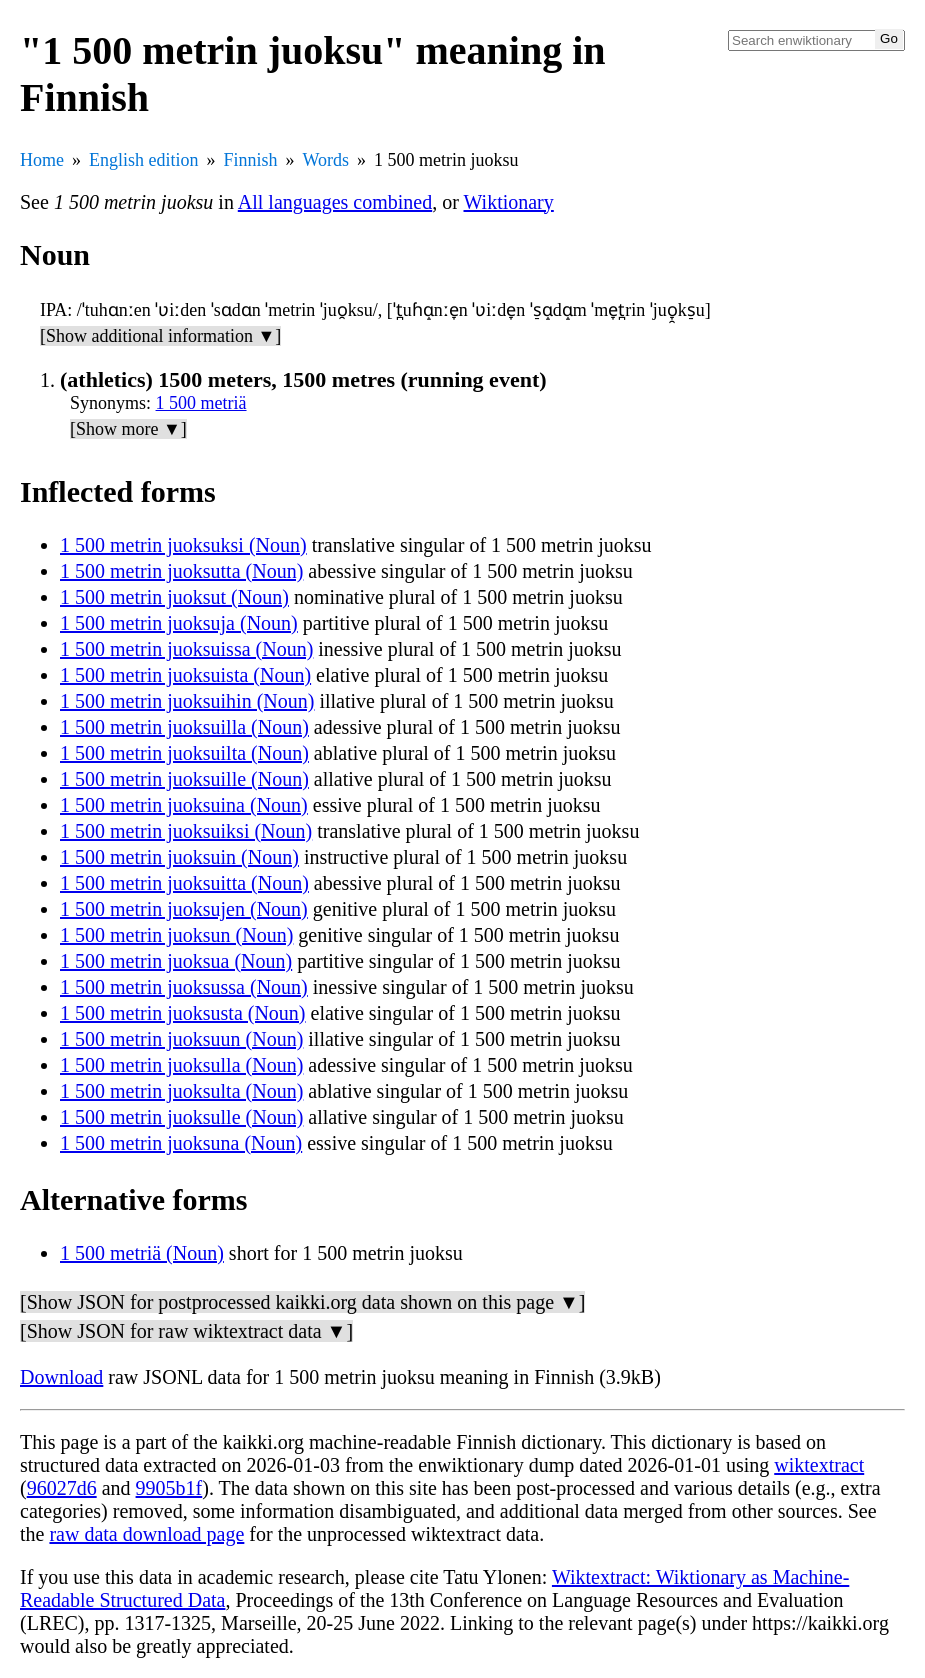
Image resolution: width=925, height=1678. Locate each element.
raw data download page (146, 1534)
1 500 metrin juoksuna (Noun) (181, 1143)
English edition (144, 160)
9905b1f (169, 1488)
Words (326, 160)
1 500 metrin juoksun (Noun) (176, 935)
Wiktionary (509, 202)
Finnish (251, 160)
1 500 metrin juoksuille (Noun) (184, 779)
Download (61, 1377)
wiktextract (819, 1465)
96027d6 (62, 1488)
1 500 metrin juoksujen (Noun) (184, 909)
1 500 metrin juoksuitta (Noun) (184, 883)
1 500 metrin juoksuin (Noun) (179, 857)
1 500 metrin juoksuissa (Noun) (186, 649)
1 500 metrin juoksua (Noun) (176, 961)
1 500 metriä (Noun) (142, 1253)
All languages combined (335, 202)
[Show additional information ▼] (160, 336)
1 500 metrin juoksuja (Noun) (179, 623)
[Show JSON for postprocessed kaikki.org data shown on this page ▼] (302, 1302)
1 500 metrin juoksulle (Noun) (181, 1117)
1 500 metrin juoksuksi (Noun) (183, 545)
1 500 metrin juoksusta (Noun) (183, 1013)
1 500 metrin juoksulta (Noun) (181, 1091)
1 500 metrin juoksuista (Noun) (185, 675)
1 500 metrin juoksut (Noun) (174, 597)
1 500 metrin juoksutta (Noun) (181, 571)
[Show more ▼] (128, 429)
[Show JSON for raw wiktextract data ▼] (186, 1331)
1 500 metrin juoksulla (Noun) (181, 1065)
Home (42, 160)
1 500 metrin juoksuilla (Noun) (184, 727)
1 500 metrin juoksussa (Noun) (184, 987)
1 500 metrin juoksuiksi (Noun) (186, 831)
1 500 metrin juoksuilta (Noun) (184, 753)
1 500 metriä (201, 403)
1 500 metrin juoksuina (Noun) (184, 805)
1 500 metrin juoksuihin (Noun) (187, 701)
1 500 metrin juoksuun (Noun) (181, 1039)
